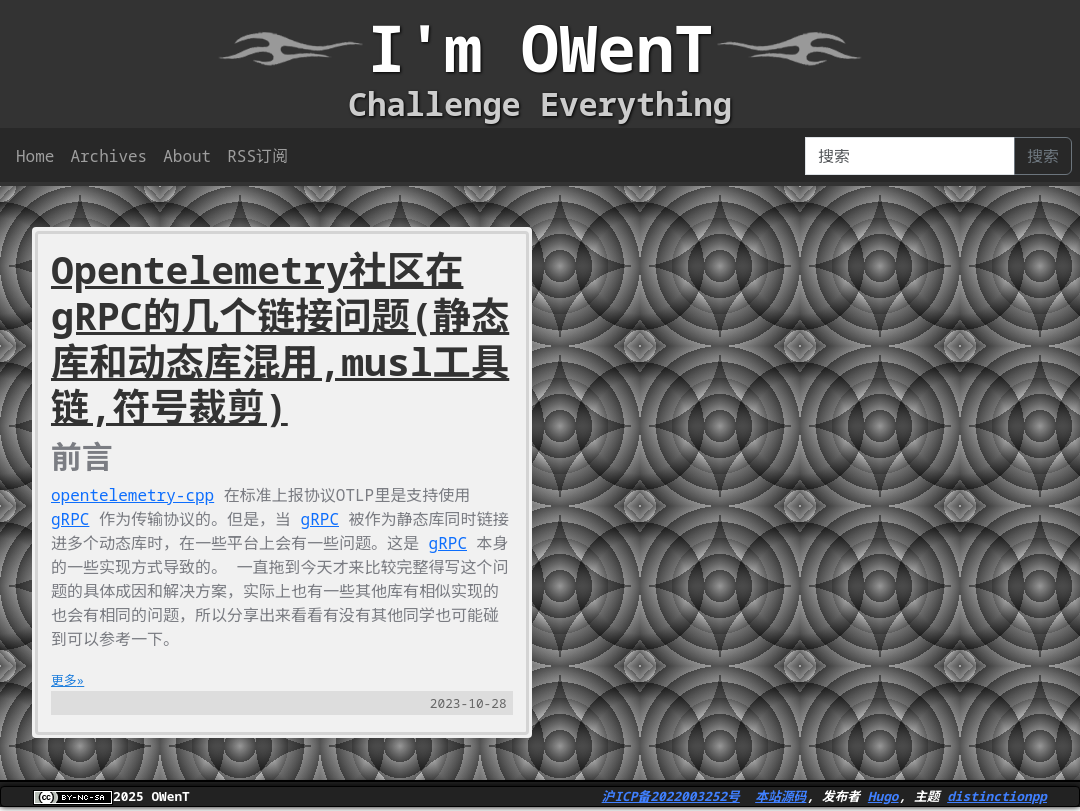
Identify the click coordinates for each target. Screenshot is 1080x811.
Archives (108, 156)
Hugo (883, 796)
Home (35, 156)
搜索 (1043, 156)
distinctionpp (997, 796)
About (187, 156)
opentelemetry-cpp (132, 495)
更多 (64, 680)
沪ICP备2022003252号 (671, 796)
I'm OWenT (540, 47)
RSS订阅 (257, 156)
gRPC (70, 519)
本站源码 (780, 796)
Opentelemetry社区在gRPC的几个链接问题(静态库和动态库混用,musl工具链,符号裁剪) (280, 338)
